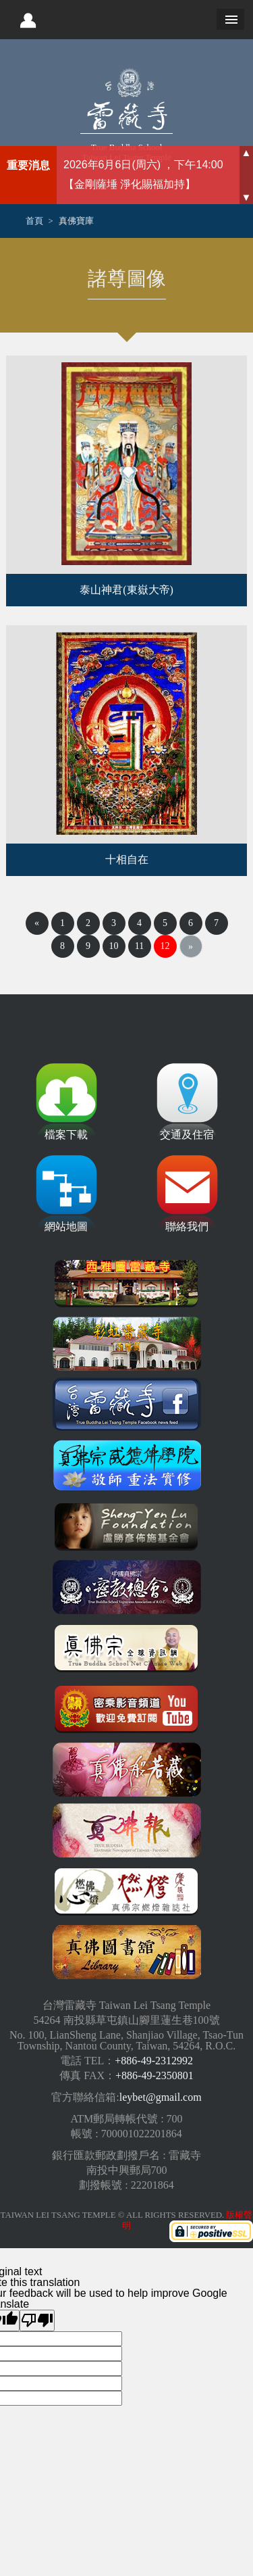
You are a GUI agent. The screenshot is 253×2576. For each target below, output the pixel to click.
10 (114, 946)
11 (139, 946)
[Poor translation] (37, 2320)
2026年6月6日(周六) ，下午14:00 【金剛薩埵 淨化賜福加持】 (143, 174)
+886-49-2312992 (154, 2060)
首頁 (34, 221)
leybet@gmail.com (160, 2097)
